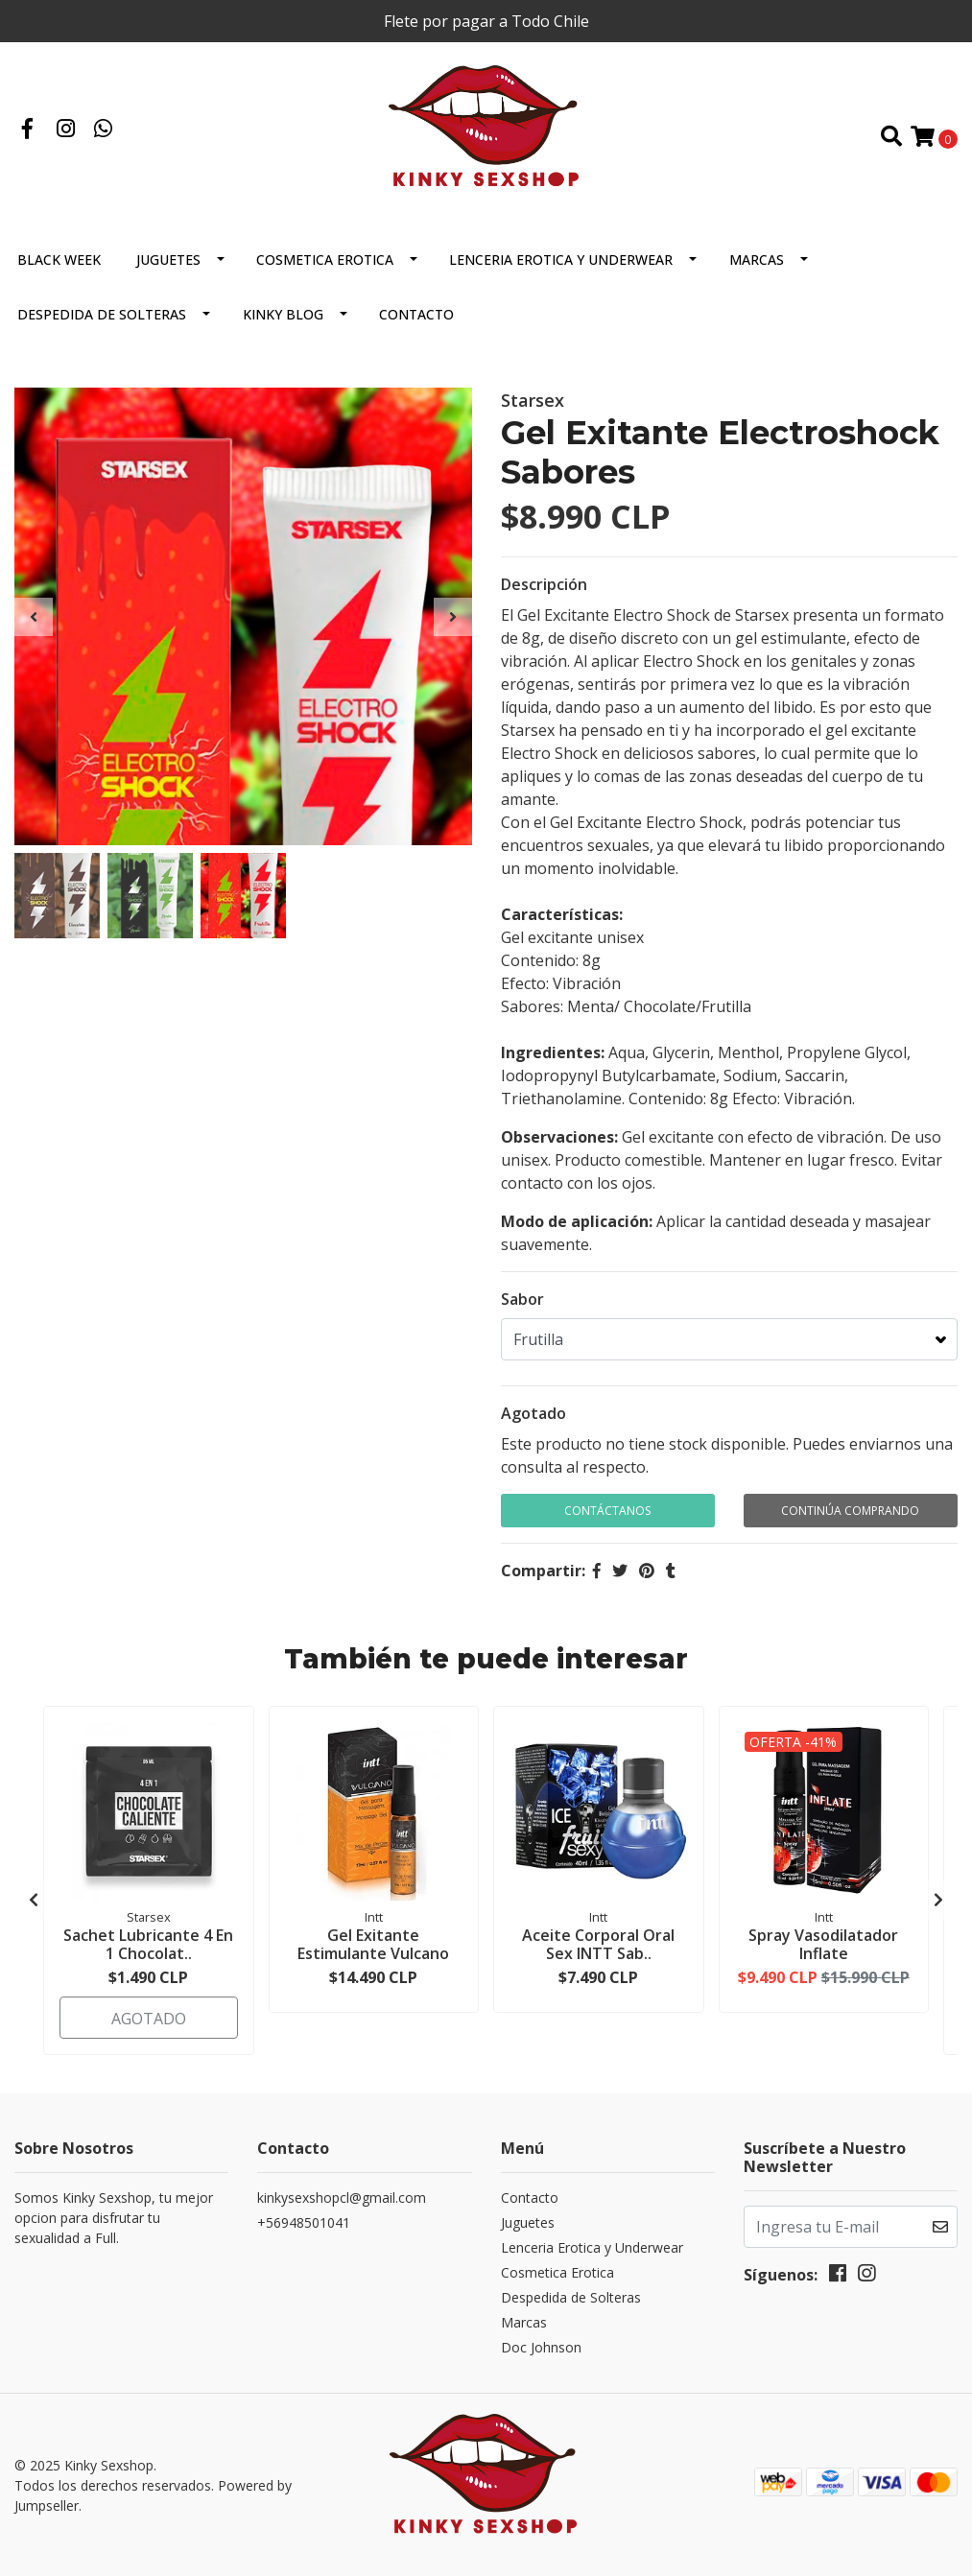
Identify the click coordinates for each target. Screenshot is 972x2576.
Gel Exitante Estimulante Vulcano (373, 1944)
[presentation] (33, 617)
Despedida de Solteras (101, 314)
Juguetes (168, 259)
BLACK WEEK (59, 259)
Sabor (522, 1299)
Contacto (416, 314)
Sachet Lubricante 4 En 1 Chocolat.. (148, 1944)
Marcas (756, 259)
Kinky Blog (283, 314)
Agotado (533, 1413)
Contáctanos (607, 1510)
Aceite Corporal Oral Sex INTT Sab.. (598, 1944)
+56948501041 (303, 2222)
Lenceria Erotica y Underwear (561, 259)
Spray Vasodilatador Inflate (823, 1944)
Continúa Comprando (850, 1510)
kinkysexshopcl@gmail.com (341, 2197)
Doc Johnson (541, 2347)
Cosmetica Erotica (324, 259)
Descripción (544, 584)
